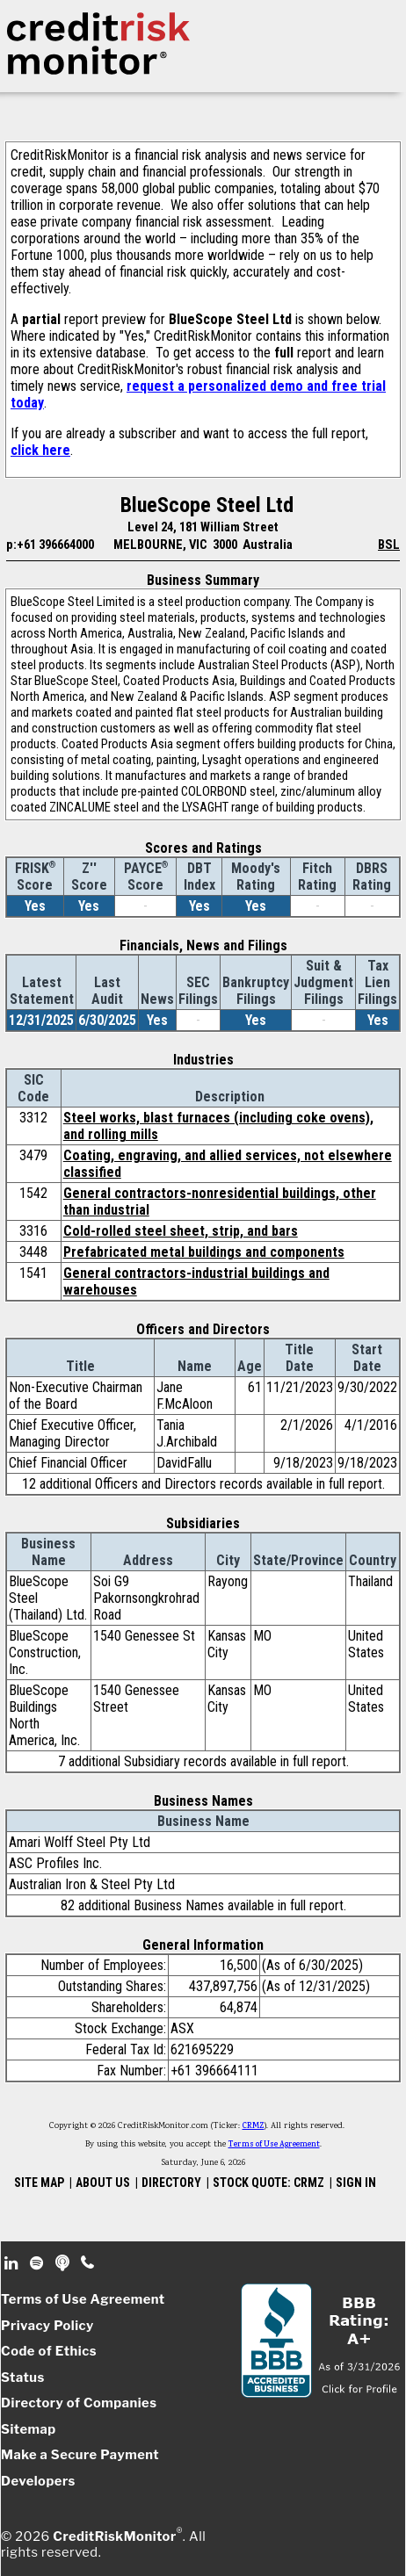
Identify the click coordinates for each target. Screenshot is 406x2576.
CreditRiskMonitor (114, 2536)
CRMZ (254, 2126)
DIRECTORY (171, 2183)
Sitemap (28, 2429)
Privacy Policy (47, 2326)
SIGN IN (356, 2183)
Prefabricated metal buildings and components (203, 1252)
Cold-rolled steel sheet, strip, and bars (180, 1231)
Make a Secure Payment (80, 2455)
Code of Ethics (49, 2351)
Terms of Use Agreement (274, 2145)
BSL (389, 544)
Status (23, 2377)
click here (40, 450)
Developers (38, 2481)
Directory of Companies (78, 2403)
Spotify (38, 2263)
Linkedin (13, 2263)
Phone (88, 2263)
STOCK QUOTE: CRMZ (268, 2183)
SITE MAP (39, 2183)
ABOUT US (103, 2183)
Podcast (63, 2263)
